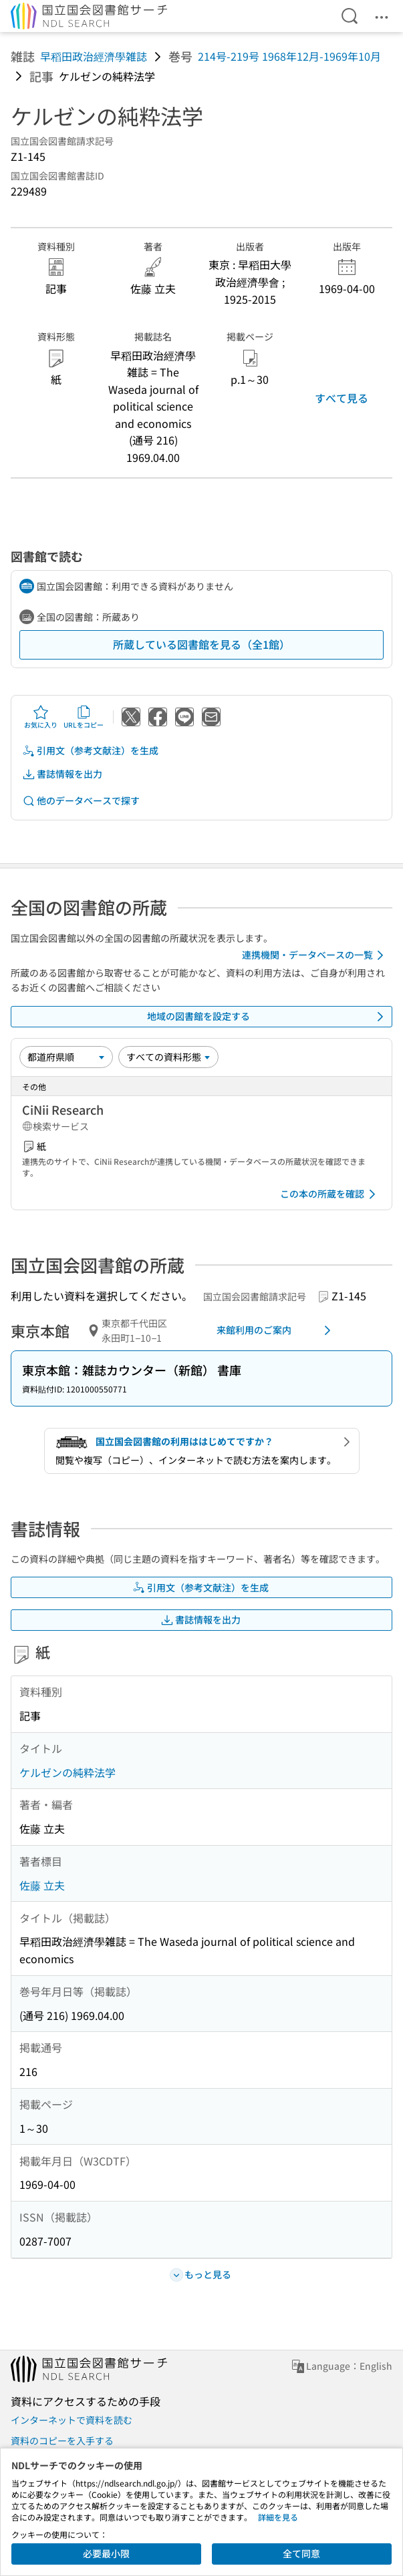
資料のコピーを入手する (62, 2440)
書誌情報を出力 (62, 774)
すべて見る (341, 398)
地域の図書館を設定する (268, 1017)
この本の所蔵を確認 (330, 1194)
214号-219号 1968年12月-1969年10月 (289, 56)
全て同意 (301, 2553)
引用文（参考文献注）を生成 (90, 751)
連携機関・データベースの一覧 (315, 955)
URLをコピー (83, 717)
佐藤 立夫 (42, 1885)
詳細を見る (278, 2517)
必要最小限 (106, 2553)
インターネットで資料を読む (71, 2419)
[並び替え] (66, 1056)
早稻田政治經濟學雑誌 (93, 56)
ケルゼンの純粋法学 (67, 1772)
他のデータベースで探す (81, 801)
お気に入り (40, 717)
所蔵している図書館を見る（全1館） (201, 644)
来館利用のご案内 (276, 1330)
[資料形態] (168, 1056)
